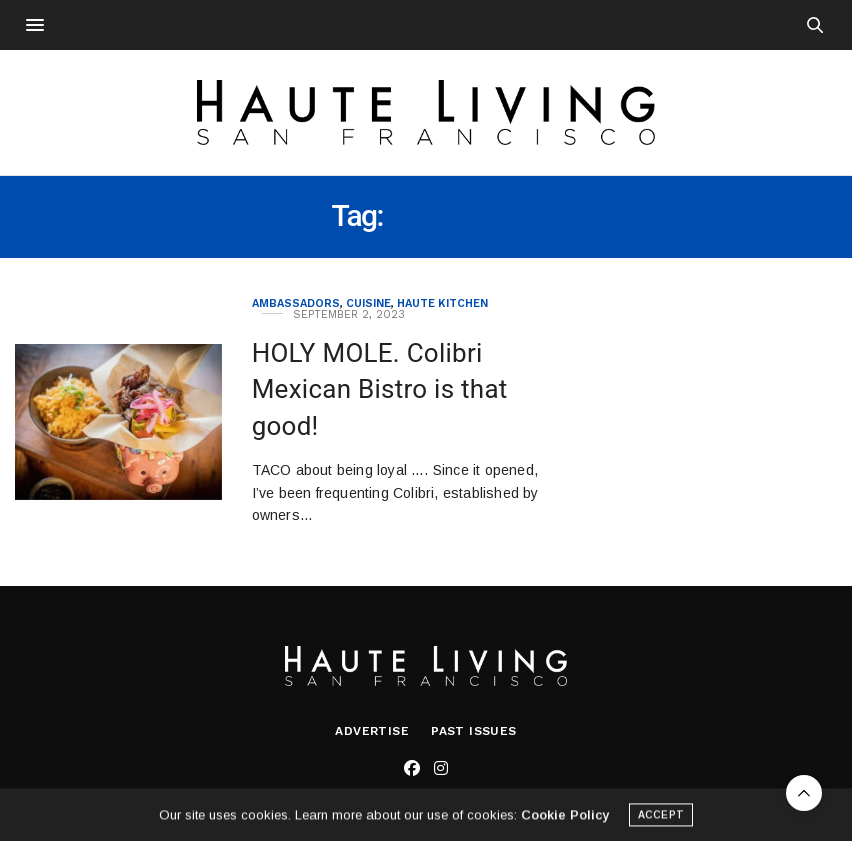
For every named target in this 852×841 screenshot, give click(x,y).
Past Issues (473, 731)
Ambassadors (296, 303)
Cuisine (368, 303)
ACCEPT (661, 817)
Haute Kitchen (442, 303)
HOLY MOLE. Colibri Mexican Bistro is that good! (380, 389)
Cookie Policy (565, 817)
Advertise (372, 731)
